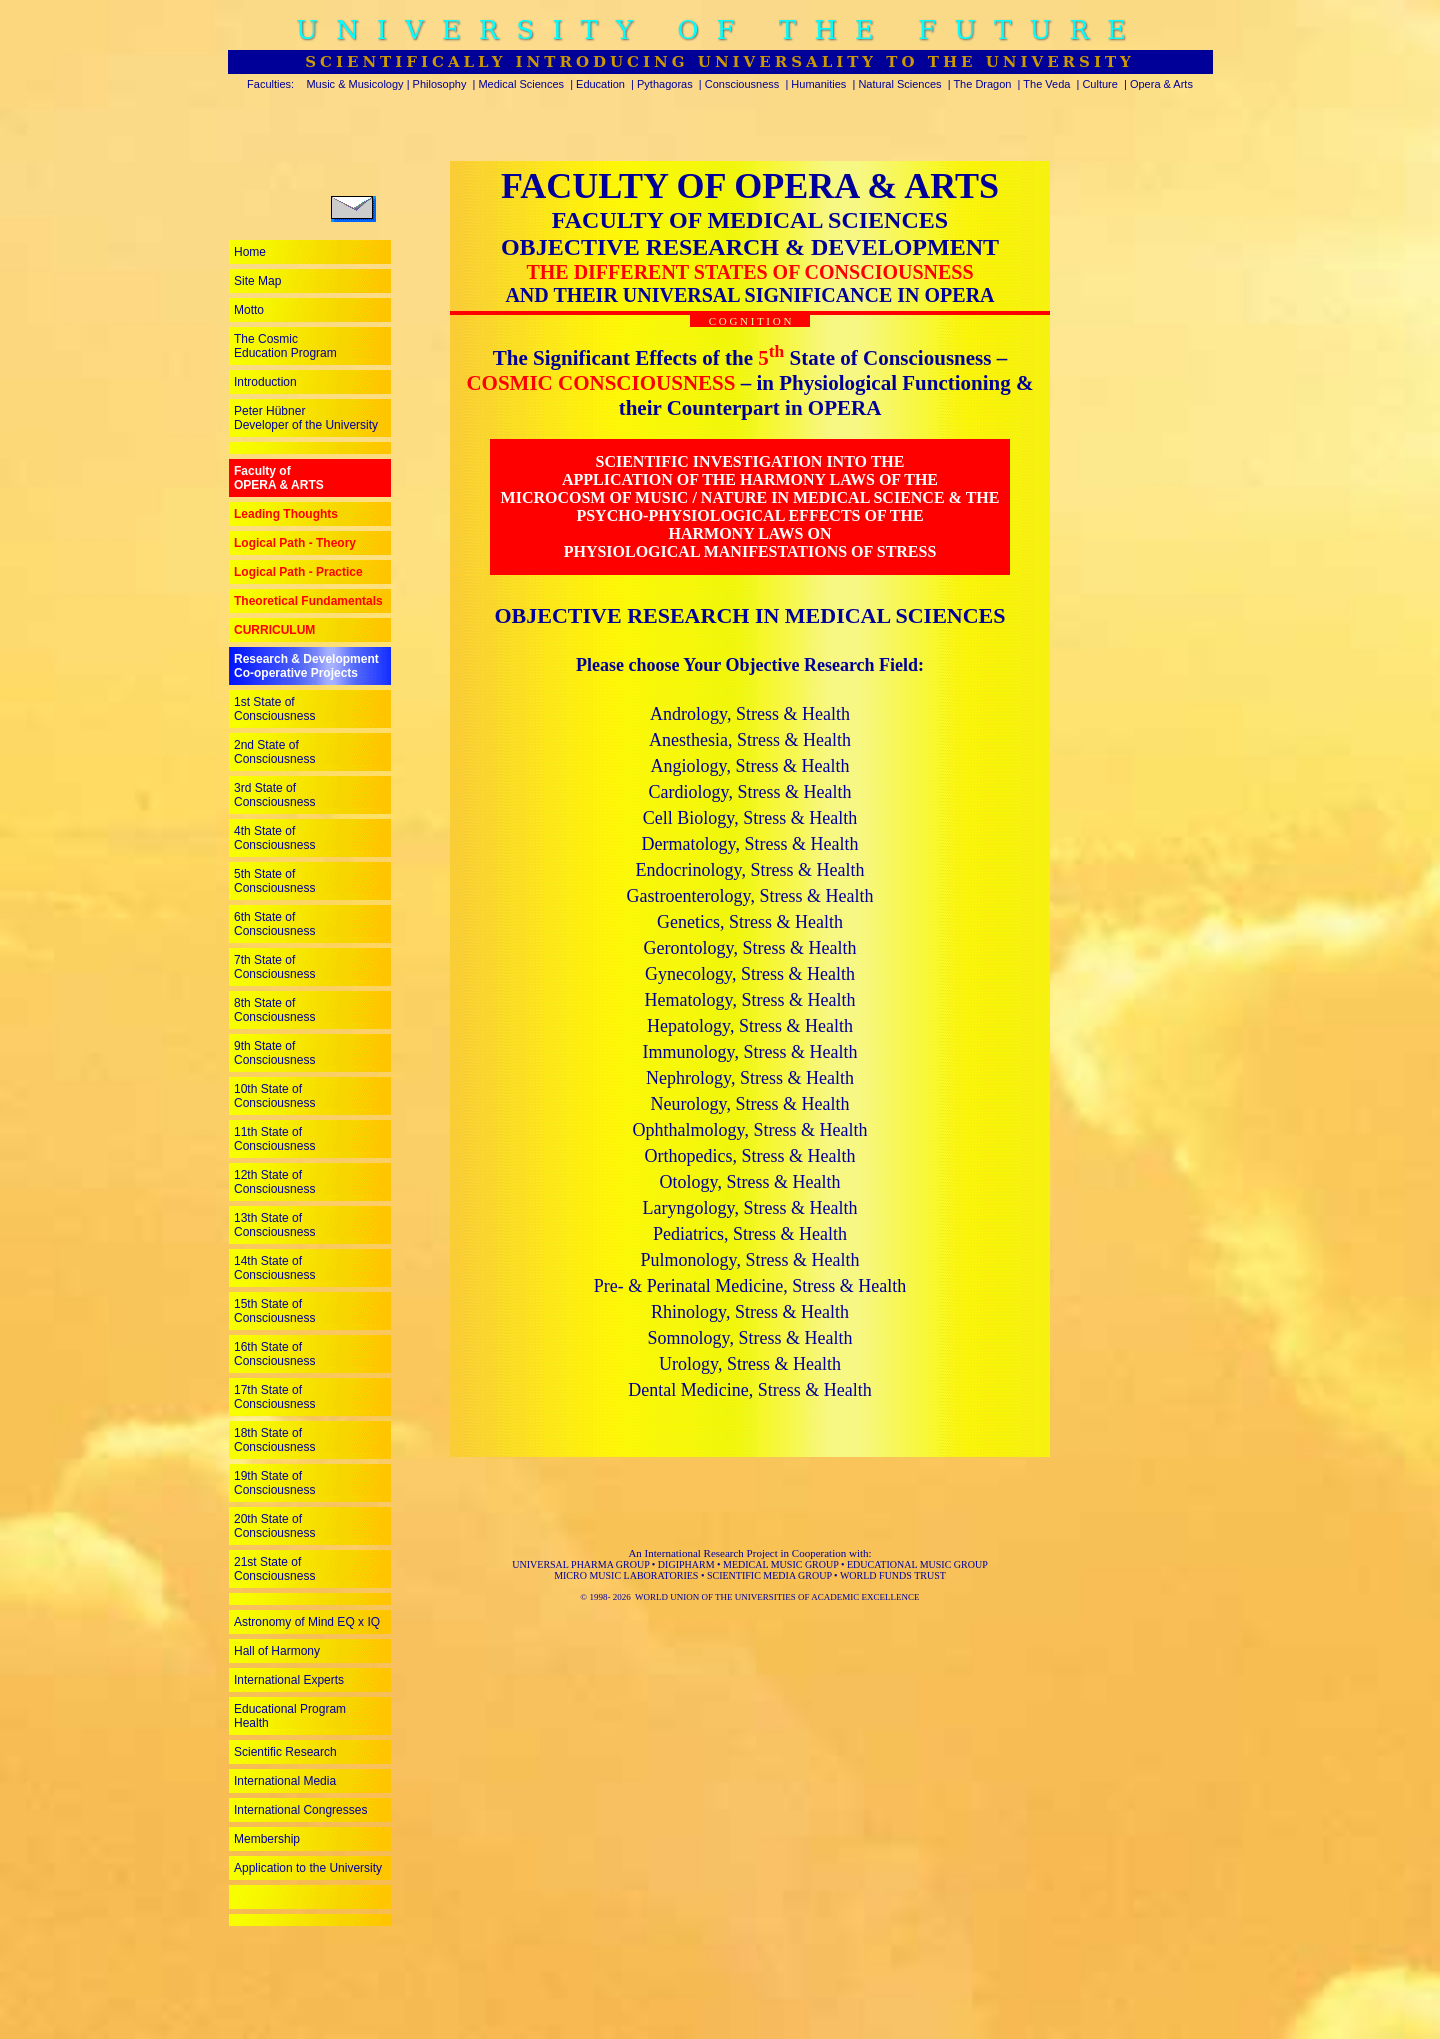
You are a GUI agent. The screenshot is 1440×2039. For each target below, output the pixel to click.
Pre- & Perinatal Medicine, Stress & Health (750, 1286)
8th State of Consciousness (274, 1010)
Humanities (818, 84)
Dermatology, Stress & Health (750, 844)
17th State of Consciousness (274, 1397)
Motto (249, 310)
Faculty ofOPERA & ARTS (279, 478)
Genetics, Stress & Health (750, 922)
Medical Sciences (521, 84)
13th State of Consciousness (274, 1225)
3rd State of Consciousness (274, 795)
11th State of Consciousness (274, 1139)
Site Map (257, 281)
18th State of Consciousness (274, 1440)
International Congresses (300, 1810)
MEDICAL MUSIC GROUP (780, 1564)
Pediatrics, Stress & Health (750, 1234)
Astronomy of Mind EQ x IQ (307, 1622)
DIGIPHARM (686, 1564)
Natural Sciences (899, 84)
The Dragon (982, 84)
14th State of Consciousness (274, 1268)
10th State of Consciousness (274, 1096)
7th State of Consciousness (274, 967)
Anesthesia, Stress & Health (750, 740)
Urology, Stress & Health (750, 1364)
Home (250, 252)
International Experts (289, 1680)
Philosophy (440, 84)
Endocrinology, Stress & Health (750, 870)
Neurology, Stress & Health (750, 1104)
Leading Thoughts (286, 514)
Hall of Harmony (277, 1651)
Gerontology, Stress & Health (750, 948)
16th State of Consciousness (274, 1354)
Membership (267, 1839)
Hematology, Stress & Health (750, 1000)
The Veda (1046, 84)
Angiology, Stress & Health (750, 766)
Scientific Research (285, 1752)
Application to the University (308, 1868)
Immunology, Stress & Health (750, 1052)
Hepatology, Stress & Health (750, 1026)
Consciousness (742, 84)
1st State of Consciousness (274, 709)
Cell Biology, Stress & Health (750, 818)
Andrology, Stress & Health (750, 714)
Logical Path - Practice (298, 572)
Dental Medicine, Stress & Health (749, 1390)
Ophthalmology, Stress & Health (750, 1130)
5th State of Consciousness (274, 881)
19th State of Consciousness (274, 1483)
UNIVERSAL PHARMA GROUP (580, 1564)
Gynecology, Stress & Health (750, 974)
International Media (285, 1781)
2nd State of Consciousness (274, 752)
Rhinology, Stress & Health (750, 1312)
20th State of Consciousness (274, 1526)
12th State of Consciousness (274, 1182)
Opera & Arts (1161, 84)
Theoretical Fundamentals (308, 601)
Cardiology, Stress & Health (750, 792)
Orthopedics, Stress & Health (750, 1156)
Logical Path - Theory (295, 543)
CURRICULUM (274, 630)
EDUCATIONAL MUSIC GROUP (917, 1564)
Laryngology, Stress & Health (750, 1208)
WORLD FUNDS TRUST (893, 1575)
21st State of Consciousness (274, 1569)
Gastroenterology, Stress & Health (750, 896)
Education (600, 84)
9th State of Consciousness (274, 1053)
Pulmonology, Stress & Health (750, 1260)
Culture (1099, 84)
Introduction (265, 382)
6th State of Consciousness (274, 924)
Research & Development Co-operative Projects (306, 666)
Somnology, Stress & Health (750, 1338)
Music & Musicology (354, 84)
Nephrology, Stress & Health (750, 1078)
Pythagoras (665, 84)
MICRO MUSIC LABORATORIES (626, 1575)
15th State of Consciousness (274, 1311)
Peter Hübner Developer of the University (306, 418)
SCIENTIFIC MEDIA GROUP (769, 1575)
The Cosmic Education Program (285, 346)
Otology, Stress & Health (750, 1182)
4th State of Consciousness (274, 838)
